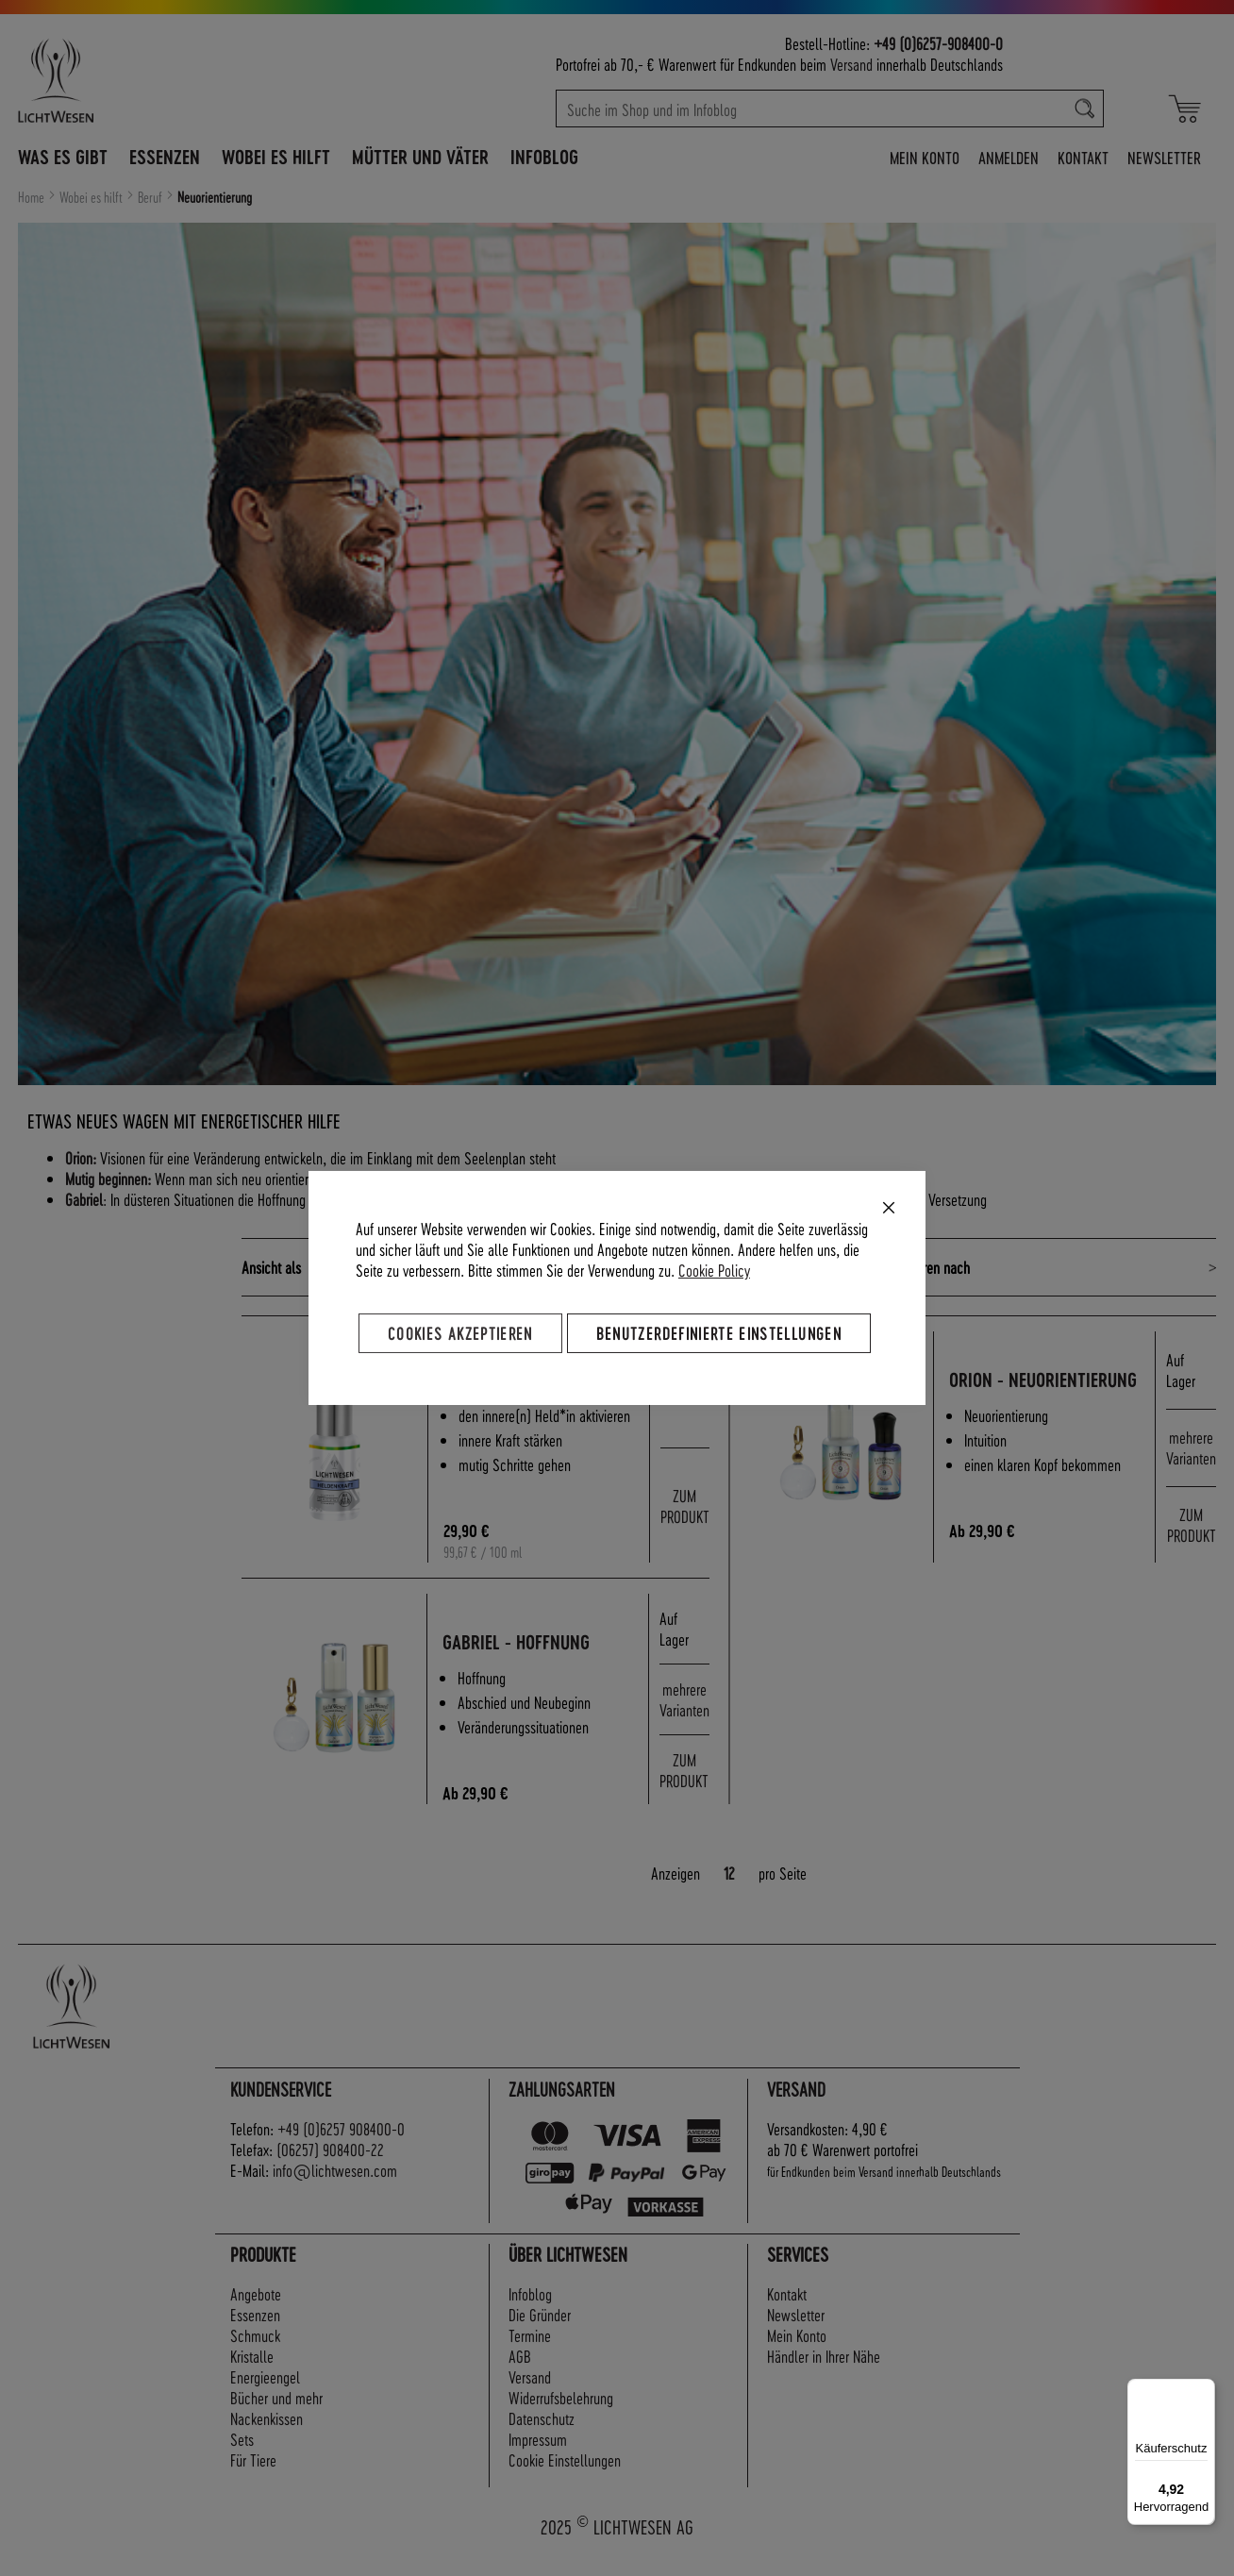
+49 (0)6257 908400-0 (341, 2148)
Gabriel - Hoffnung (525, 1662)
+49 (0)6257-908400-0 (938, 43)
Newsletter (1164, 157)
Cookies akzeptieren (460, 1333)
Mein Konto (924, 157)
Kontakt (1083, 157)
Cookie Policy (714, 1270)
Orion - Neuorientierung (1023, 1390)
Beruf (151, 197)
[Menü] (1203, 2390)
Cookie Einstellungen (565, 2479)
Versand (851, 64)
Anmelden (1008, 157)
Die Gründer (540, 2334)
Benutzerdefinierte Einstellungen (719, 1333)
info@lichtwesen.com (335, 2190)
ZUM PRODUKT (684, 1519)
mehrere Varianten (1191, 1457)
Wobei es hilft (92, 197)
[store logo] (138, 80)
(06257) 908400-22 (330, 2169)
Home (32, 197)
